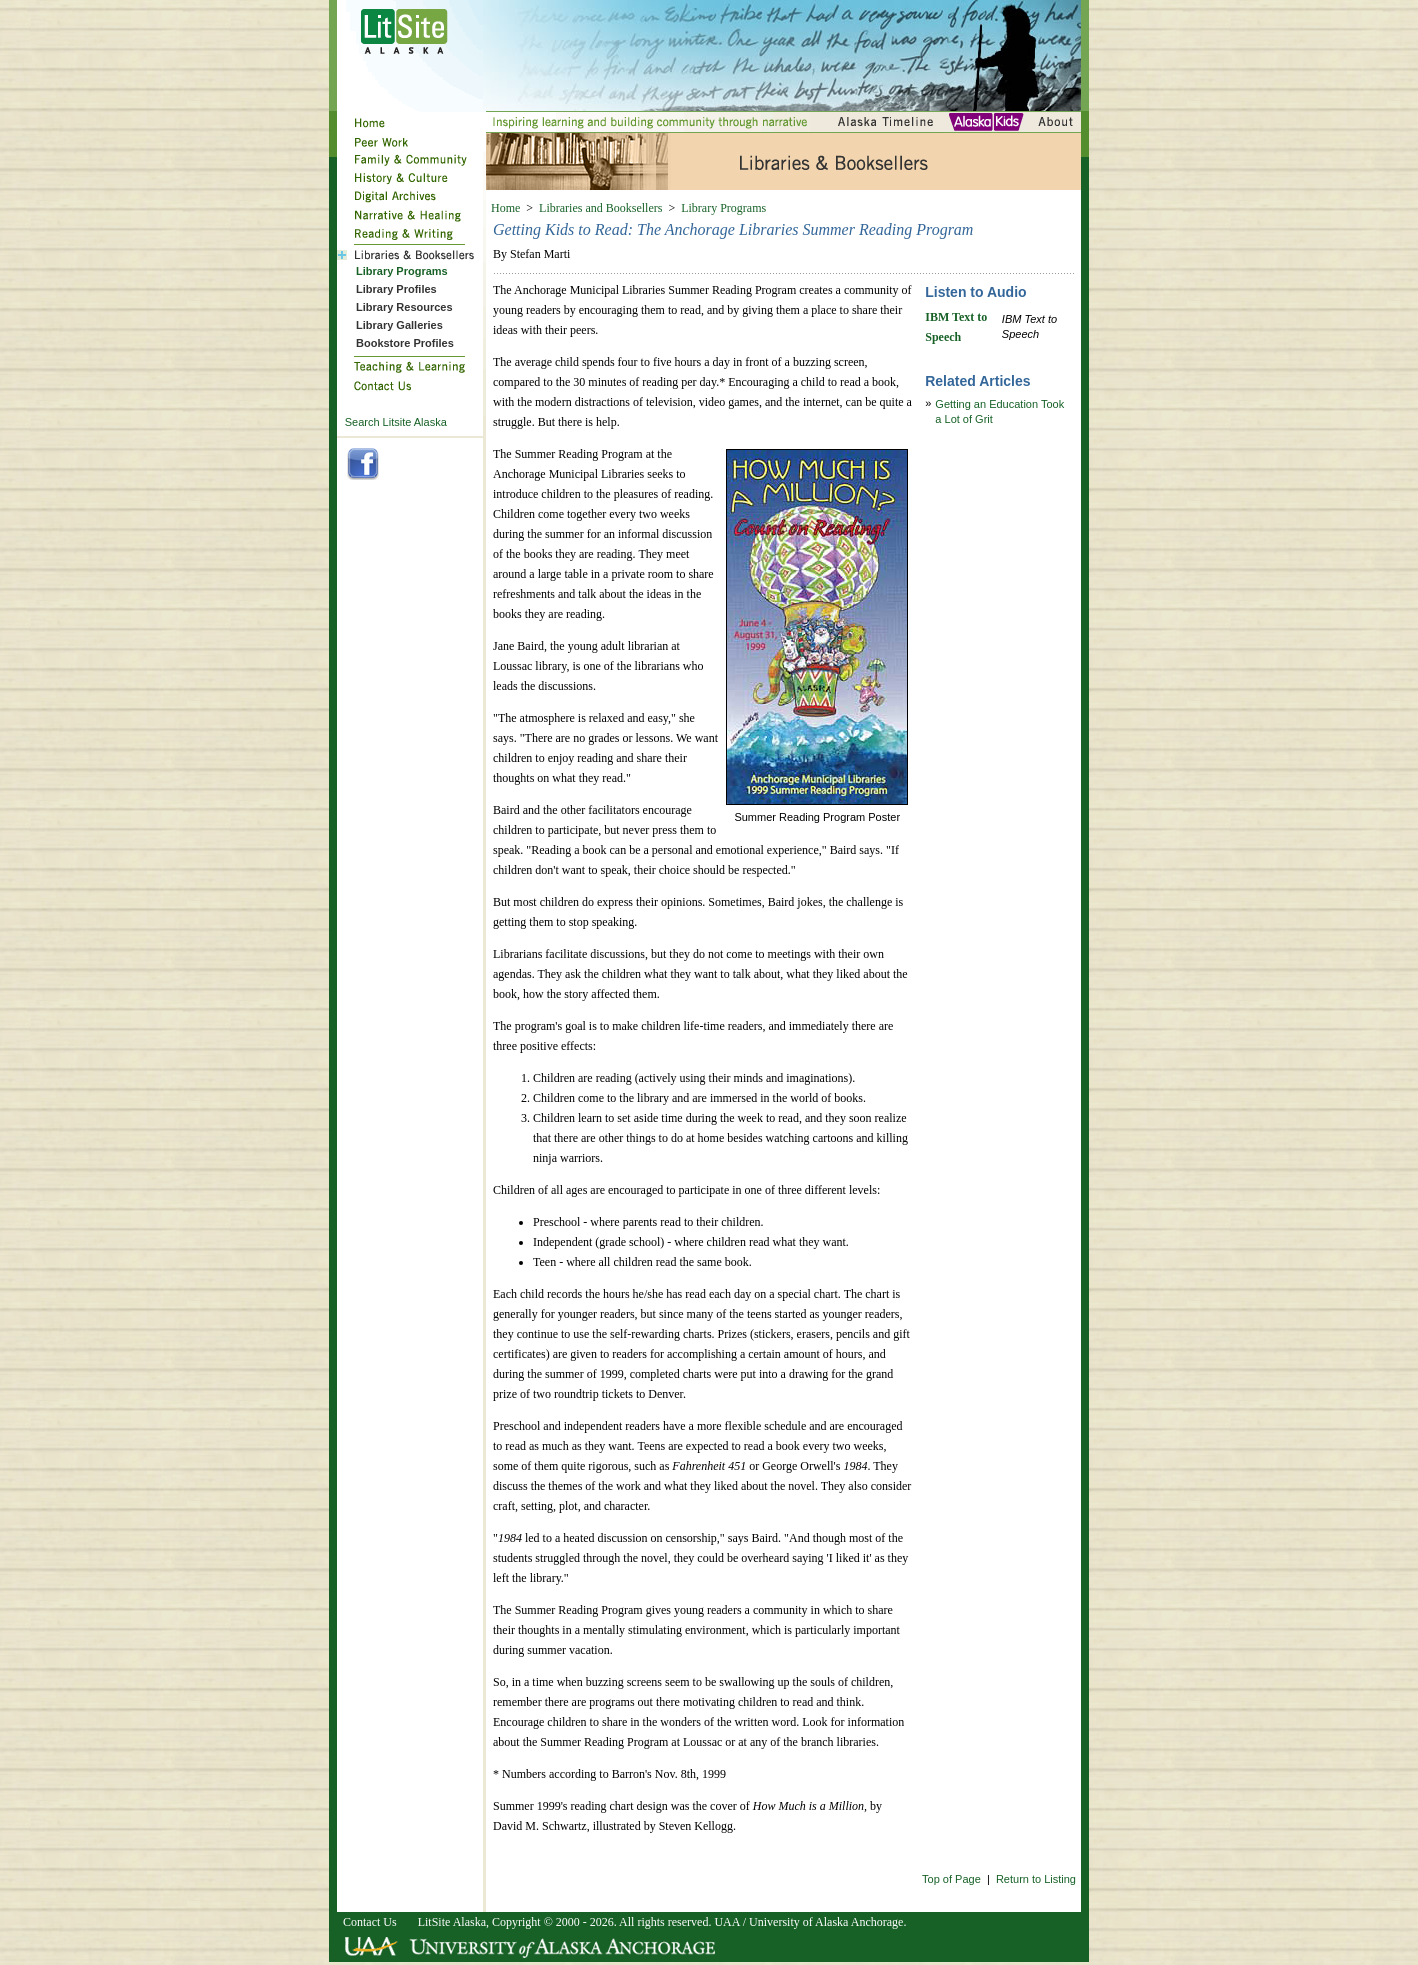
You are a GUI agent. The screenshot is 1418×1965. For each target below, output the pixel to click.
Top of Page (951, 1879)
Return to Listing (1036, 1879)
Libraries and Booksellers (600, 208)
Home (505, 208)
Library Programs (723, 208)
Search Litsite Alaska (396, 422)
